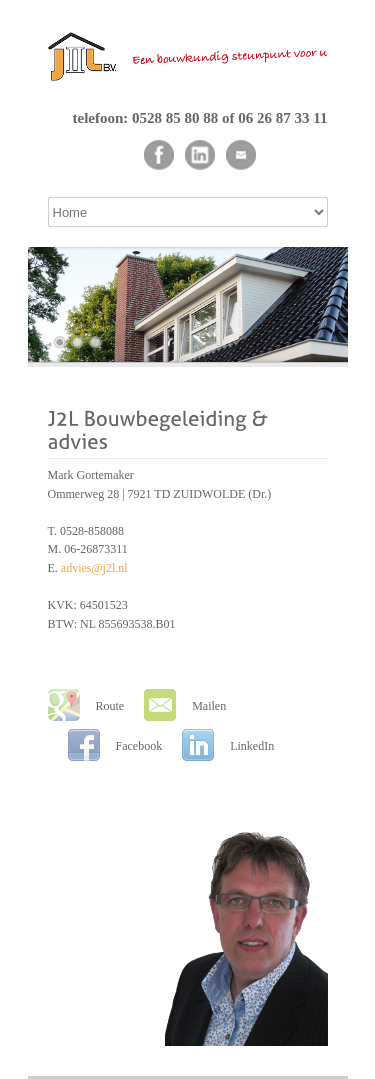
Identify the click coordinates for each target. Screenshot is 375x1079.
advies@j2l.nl (94, 568)
